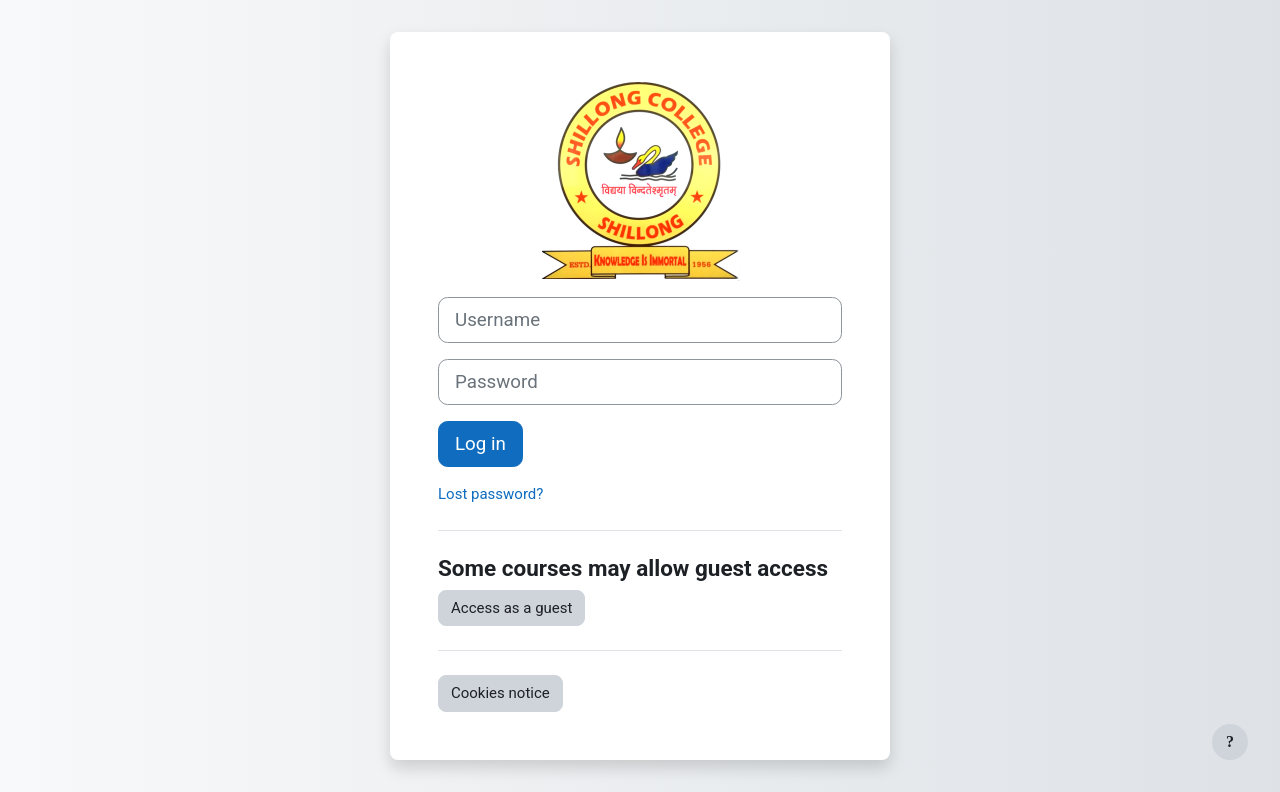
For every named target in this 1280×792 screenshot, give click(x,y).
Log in (480, 444)
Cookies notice (500, 693)
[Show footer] (1230, 742)
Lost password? (490, 494)
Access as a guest (511, 608)
